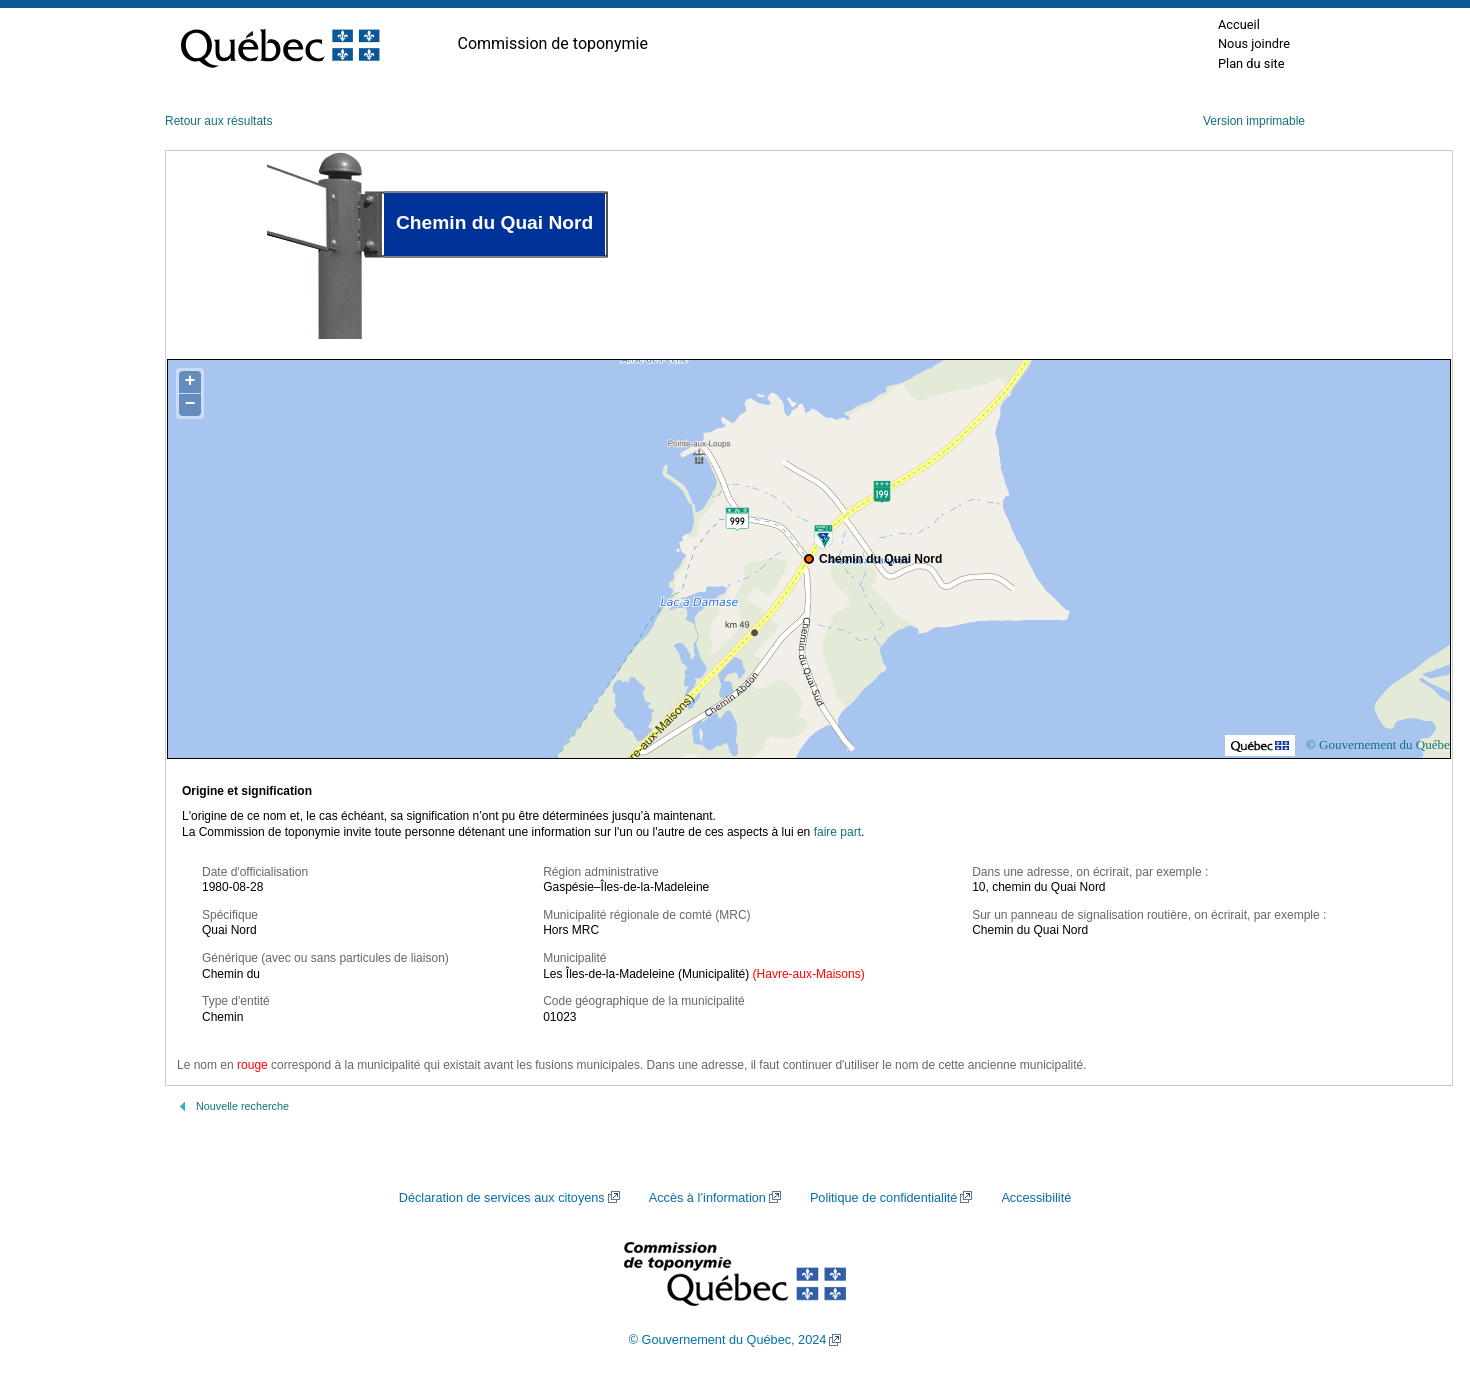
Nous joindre (1254, 43)
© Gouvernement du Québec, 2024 (728, 1340)
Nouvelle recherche (242, 1106)
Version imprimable (1254, 121)
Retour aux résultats (218, 121)
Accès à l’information (707, 1198)
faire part (837, 832)
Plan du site (1251, 63)
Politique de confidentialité (883, 1198)
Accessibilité (1036, 1198)
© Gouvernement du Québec (1381, 744)
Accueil (1239, 24)
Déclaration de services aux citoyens (502, 1198)
